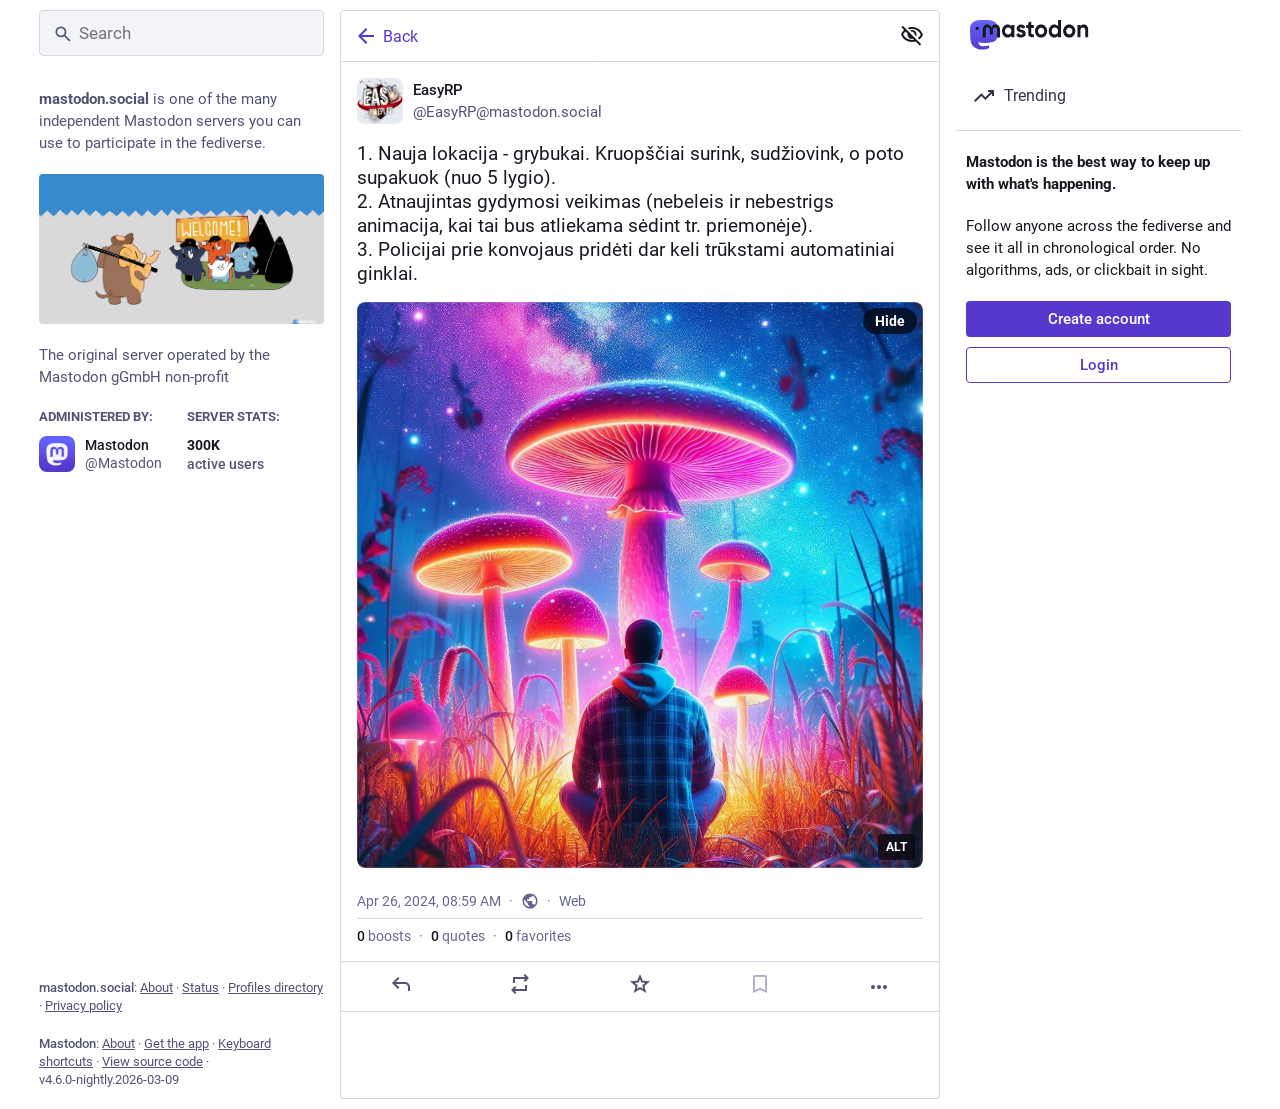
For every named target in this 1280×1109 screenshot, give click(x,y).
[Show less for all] (912, 35)
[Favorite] (640, 984)
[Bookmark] (760, 984)
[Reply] (401, 984)
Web (572, 901)
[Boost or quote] (520, 984)
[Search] (181, 33)
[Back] (613, 36)
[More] (879, 987)
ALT (896, 847)
